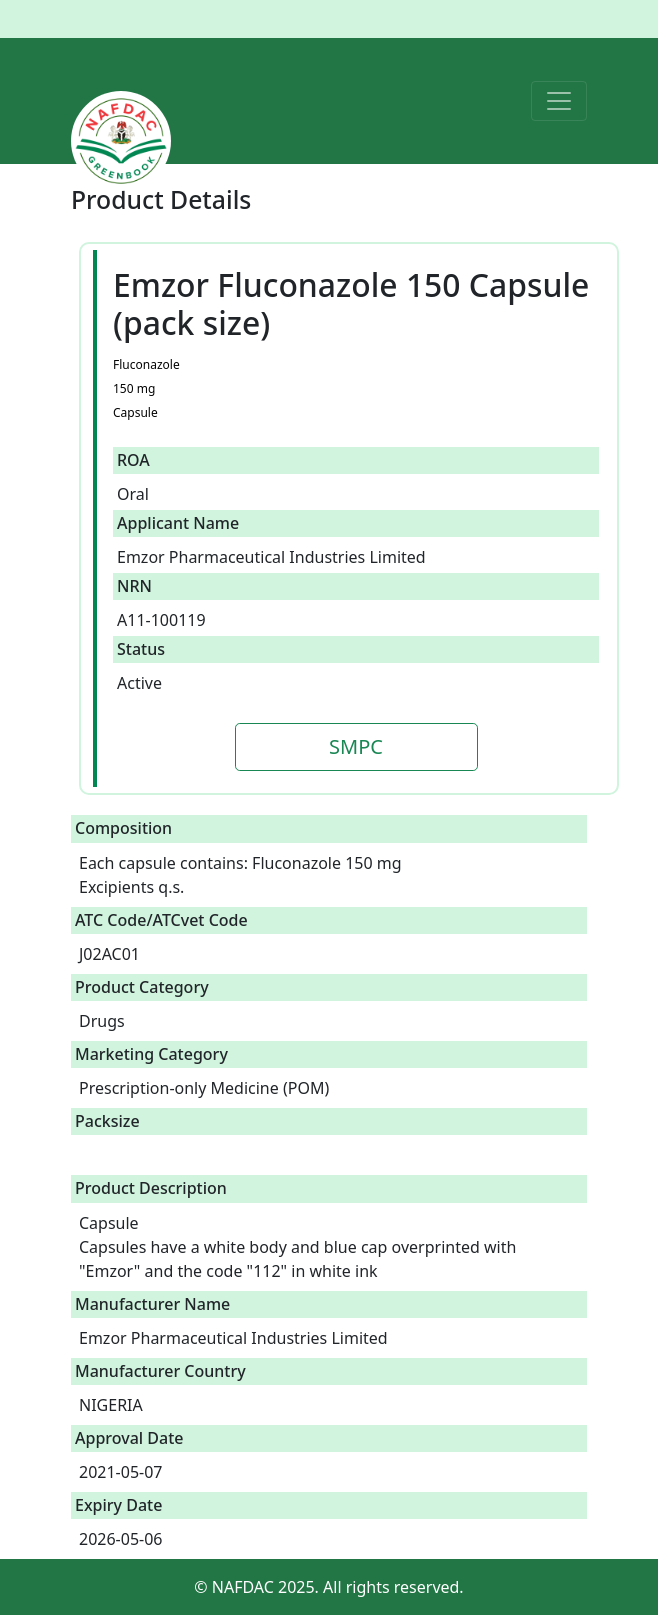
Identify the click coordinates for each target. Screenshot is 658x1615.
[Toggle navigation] (559, 101)
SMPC (356, 746)
